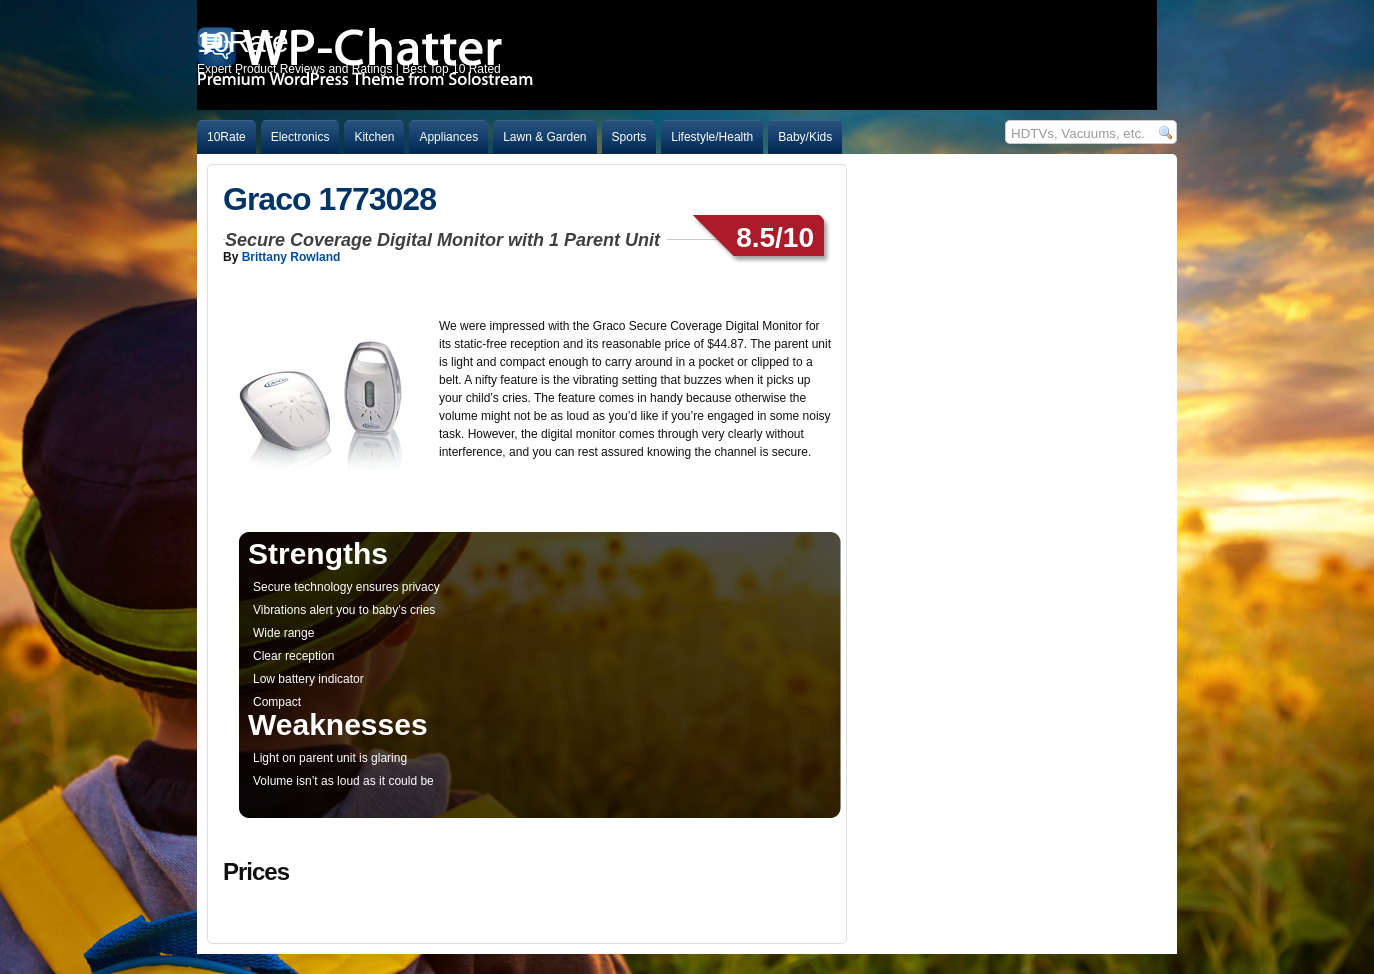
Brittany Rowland (291, 257)
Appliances (448, 137)
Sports (629, 137)
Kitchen (374, 137)
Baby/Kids (805, 137)
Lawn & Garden (544, 137)
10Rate (226, 137)
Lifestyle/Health (712, 137)
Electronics (300, 137)
